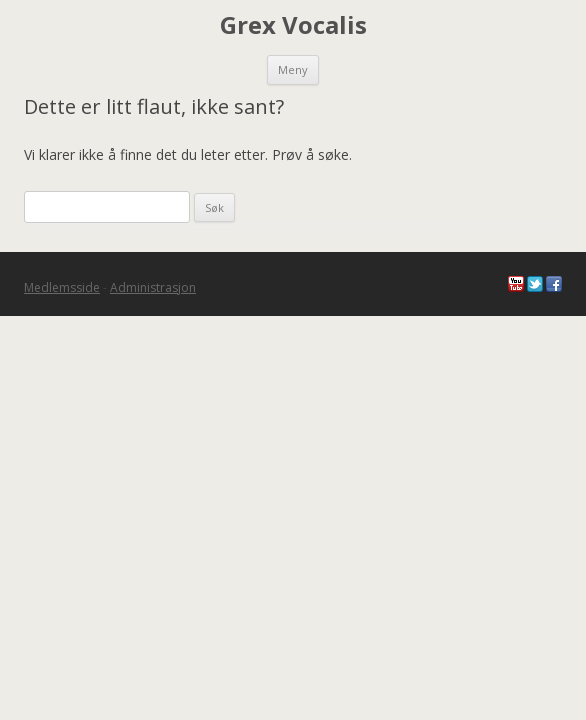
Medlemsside (62, 287)
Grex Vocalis (293, 25)
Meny (293, 69)
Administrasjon (153, 287)
